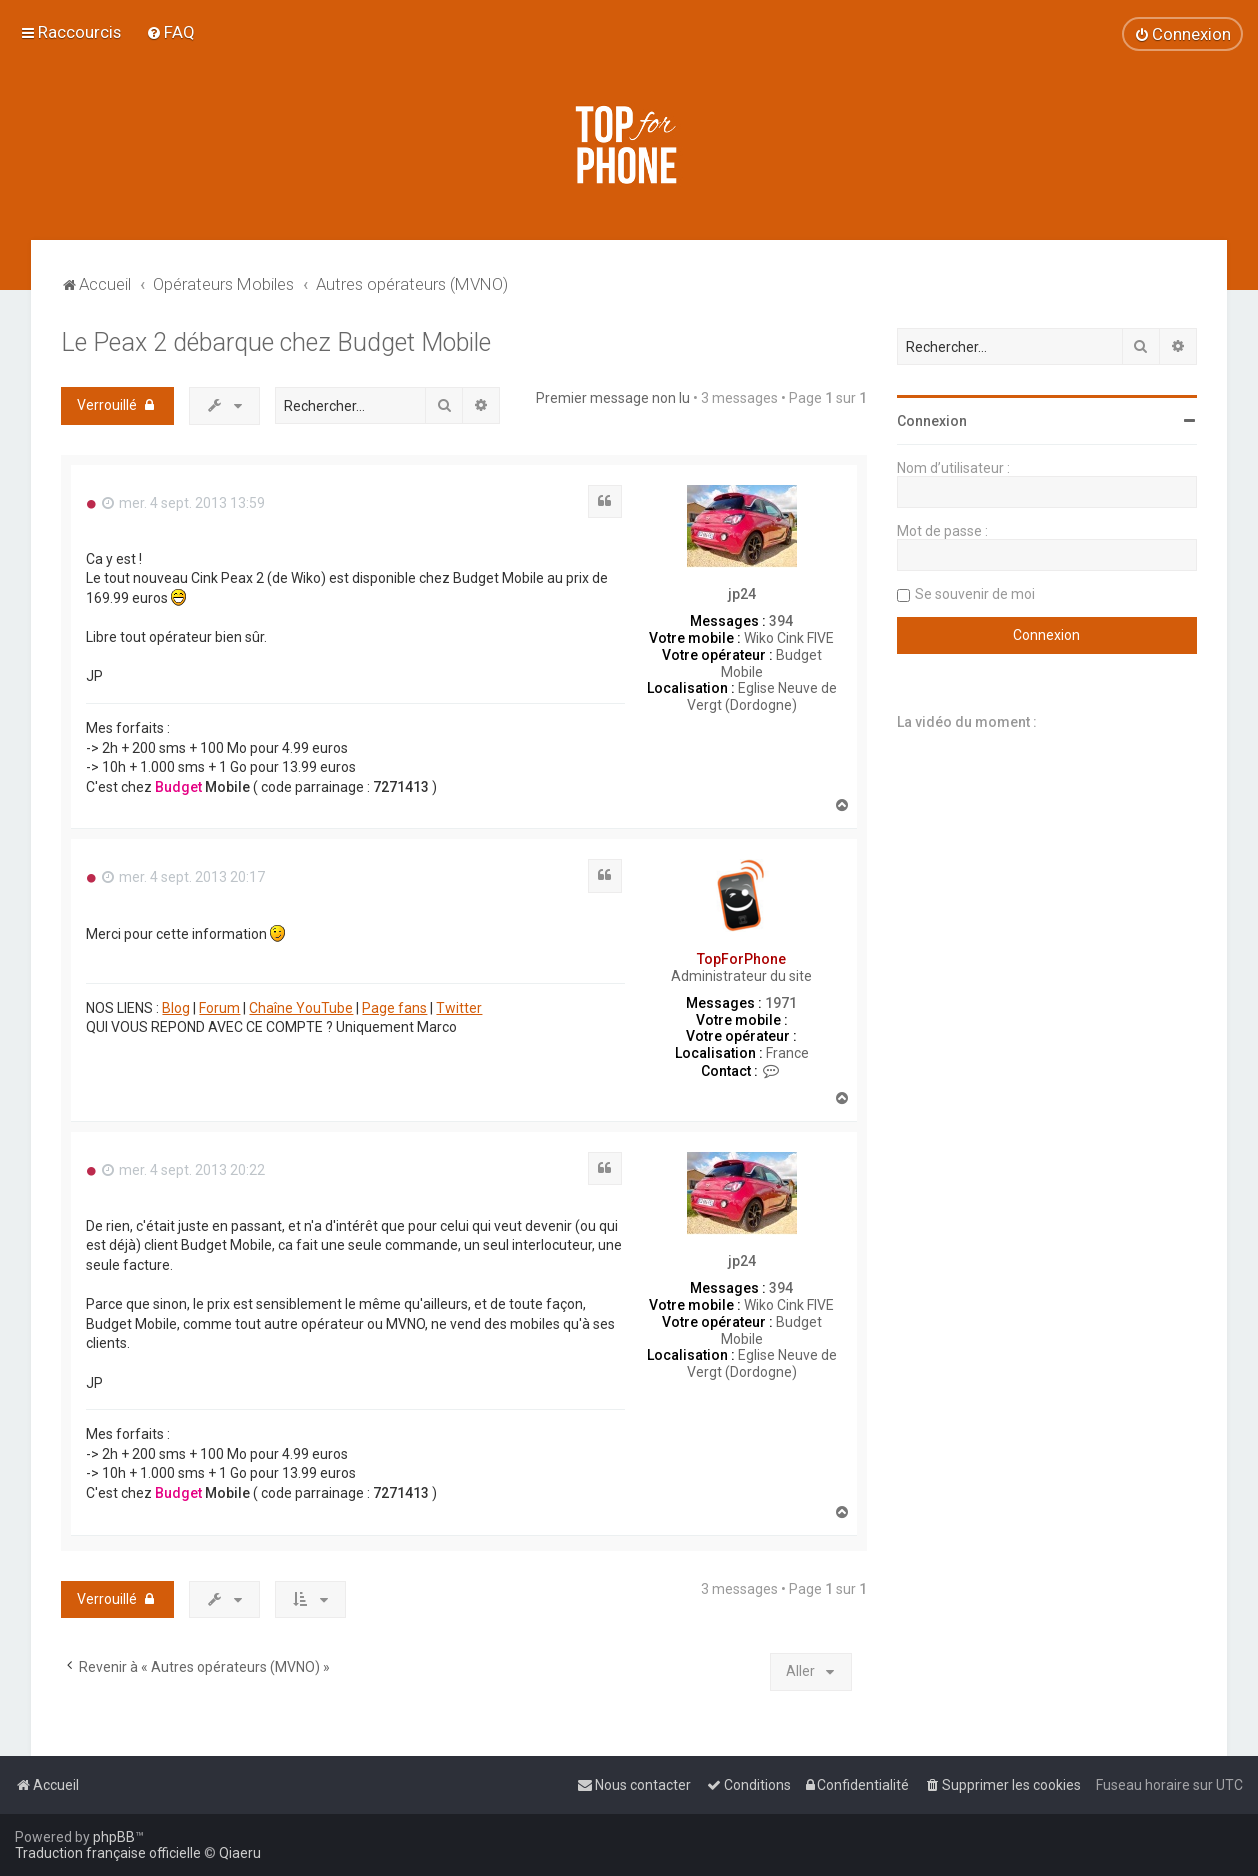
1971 (781, 1003)
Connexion (932, 421)
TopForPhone (741, 959)
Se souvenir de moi (975, 594)
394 (781, 621)
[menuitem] (170, 32)
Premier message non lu (613, 398)
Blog (176, 1008)
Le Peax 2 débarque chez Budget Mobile (276, 342)
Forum (219, 1008)
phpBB (114, 1837)
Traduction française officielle (108, 1853)
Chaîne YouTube (301, 1008)
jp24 (742, 594)
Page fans (394, 1008)
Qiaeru (240, 1853)
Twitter (459, 1008)
